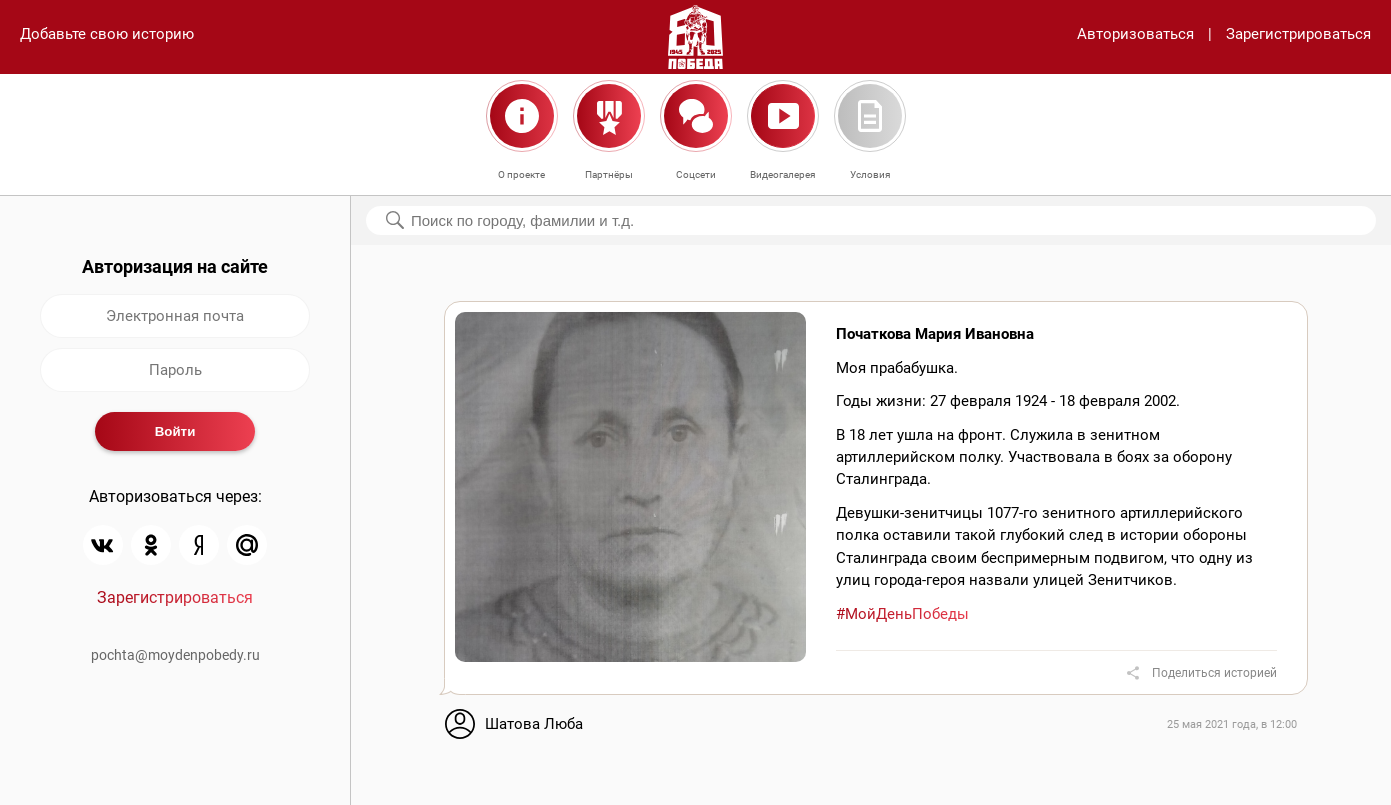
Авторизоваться (1135, 34)
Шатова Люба (534, 724)
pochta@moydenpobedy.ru (175, 655)
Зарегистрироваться (1298, 34)
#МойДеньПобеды (902, 614)
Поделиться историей (1214, 673)
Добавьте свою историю (107, 34)
